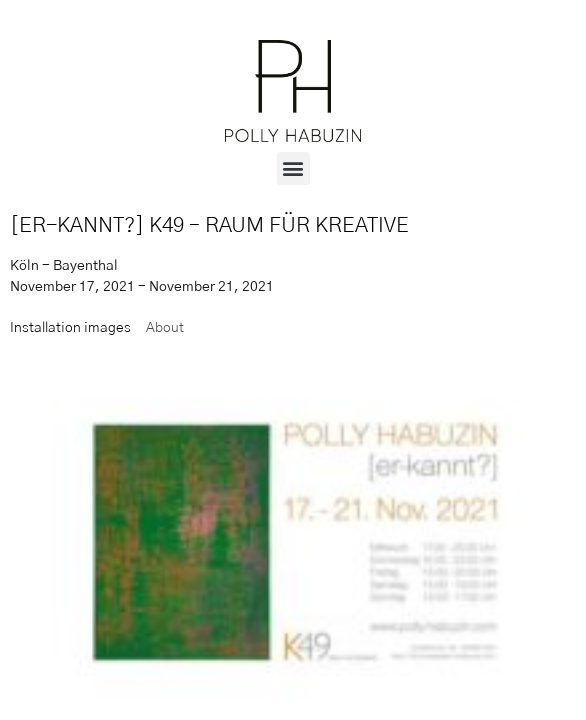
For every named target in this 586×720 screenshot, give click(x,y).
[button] (293, 168)
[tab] (70, 328)
